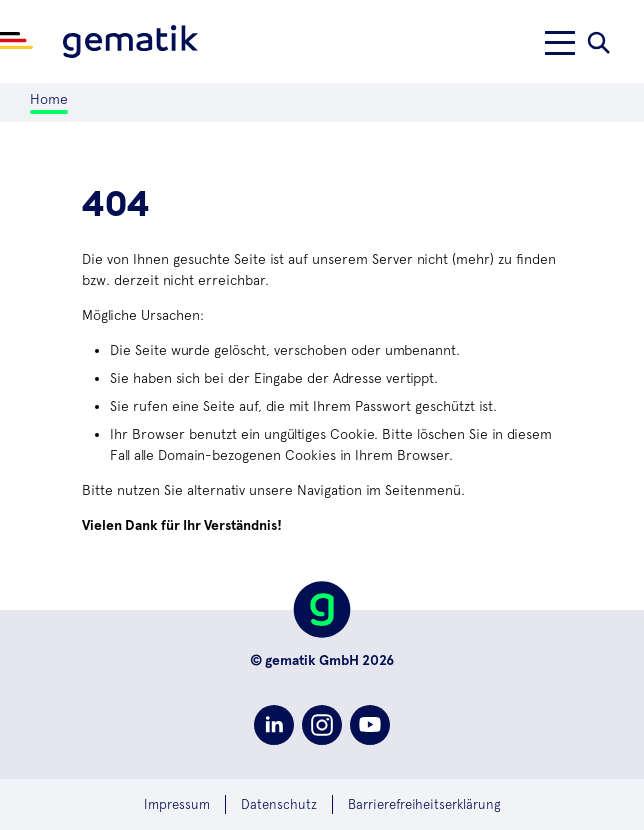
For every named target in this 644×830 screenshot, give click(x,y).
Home (49, 99)
